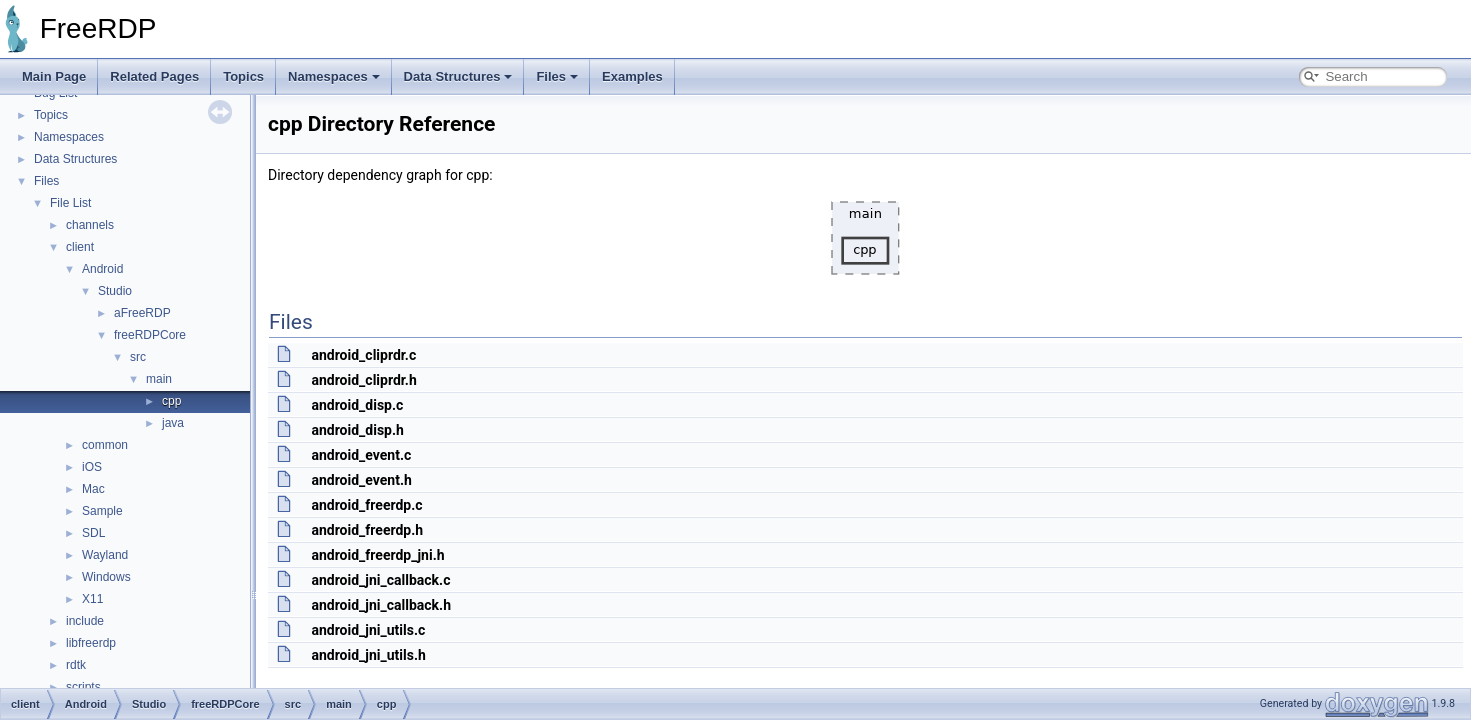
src (138, 357)
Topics (243, 76)
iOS (92, 467)
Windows (106, 577)
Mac (93, 489)
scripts (83, 687)
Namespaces (334, 76)
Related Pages (154, 76)
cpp (171, 401)
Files (557, 76)
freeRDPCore (150, 335)
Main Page (54, 76)
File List (70, 203)
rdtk (76, 665)
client (80, 247)
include (85, 621)
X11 (92, 599)
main (159, 379)
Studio (115, 291)
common (105, 445)
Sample (102, 511)
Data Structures (458, 76)
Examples (632, 76)
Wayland (105, 555)
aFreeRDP (142, 313)
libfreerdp (91, 643)
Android (102, 269)
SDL (93, 533)
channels (90, 225)
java (173, 423)
